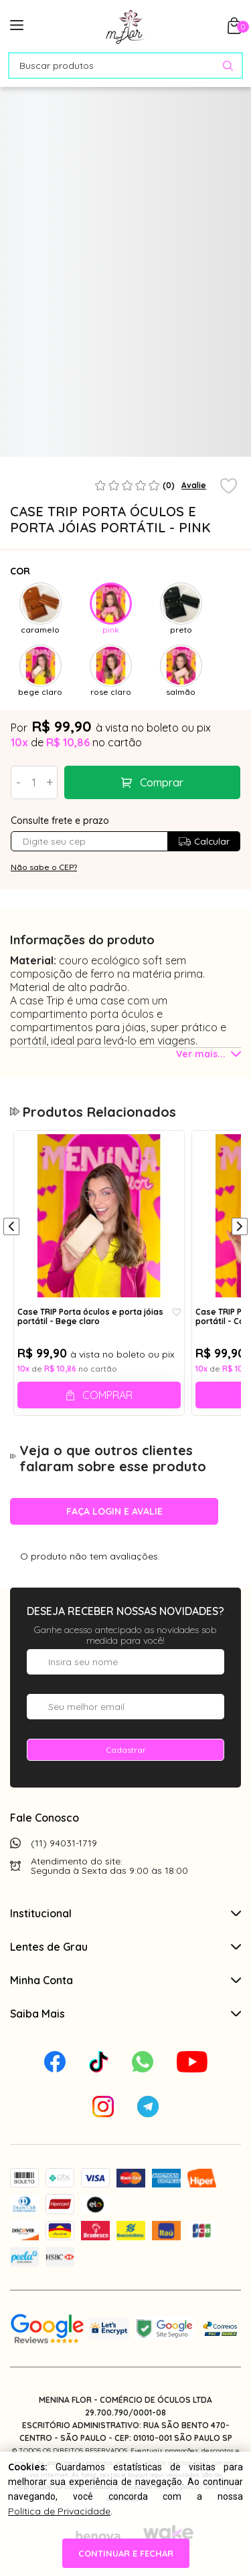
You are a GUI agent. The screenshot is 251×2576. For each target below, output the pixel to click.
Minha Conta (125, 1980)
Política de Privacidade (59, 2511)
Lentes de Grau (125, 1946)
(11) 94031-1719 (64, 1843)
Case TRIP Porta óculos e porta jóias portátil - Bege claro (90, 1316)
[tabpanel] (39, 400)
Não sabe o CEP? (44, 867)
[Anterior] (11, 1228)
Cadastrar (126, 1750)
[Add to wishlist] (228, 487)
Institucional (125, 1913)
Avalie (193, 485)
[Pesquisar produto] (228, 66)
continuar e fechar (125, 2553)
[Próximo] (240, 1228)
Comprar (161, 782)
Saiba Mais (125, 2013)
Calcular (204, 841)
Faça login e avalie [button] (114, 1511)
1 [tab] (123, 451)
